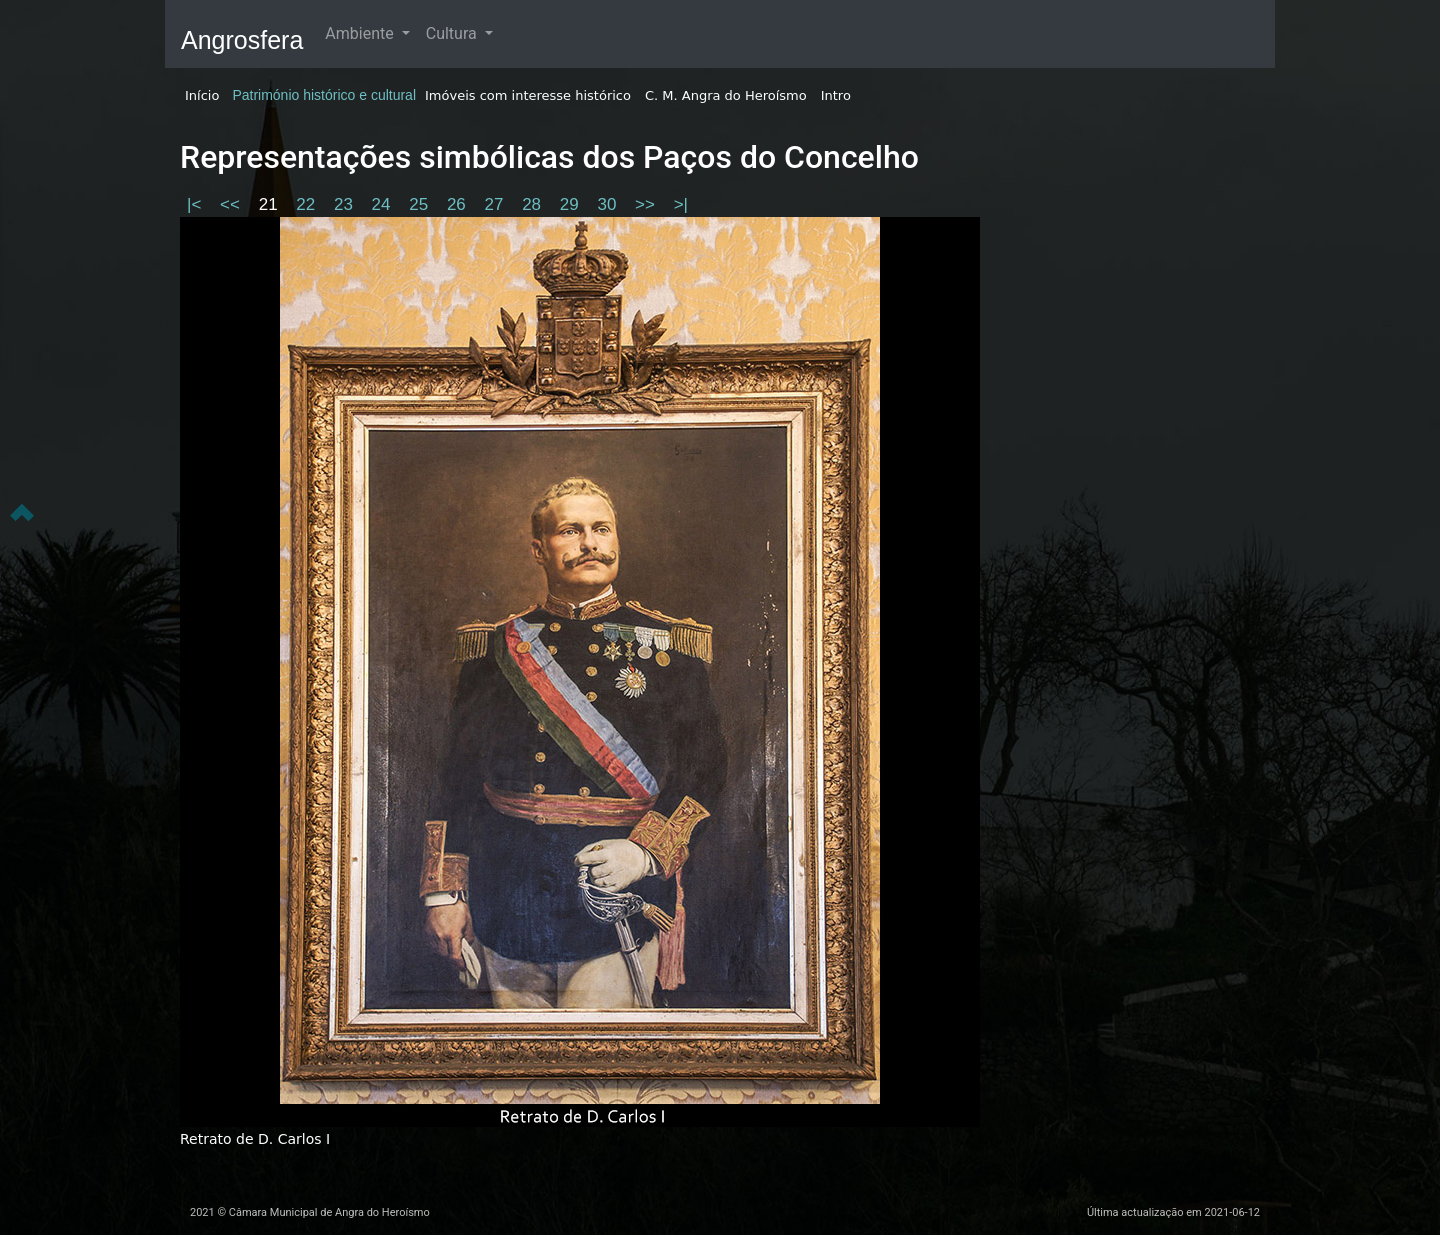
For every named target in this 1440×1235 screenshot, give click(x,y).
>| (681, 204)
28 (534, 204)
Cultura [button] (453, 33)
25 (421, 204)
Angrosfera (242, 40)
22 (308, 204)
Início (202, 95)
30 (609, 204)
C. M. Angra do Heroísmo (726, 95)
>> (647, 204)
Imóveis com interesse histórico (528, 95)
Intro (836, 95)
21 (271, 204)
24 (384, 204)
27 (497, 204)
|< (196, 204)
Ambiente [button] (361, 33)
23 (346, 204)
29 (572, 204)
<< (232, 204)
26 (459, 204)
